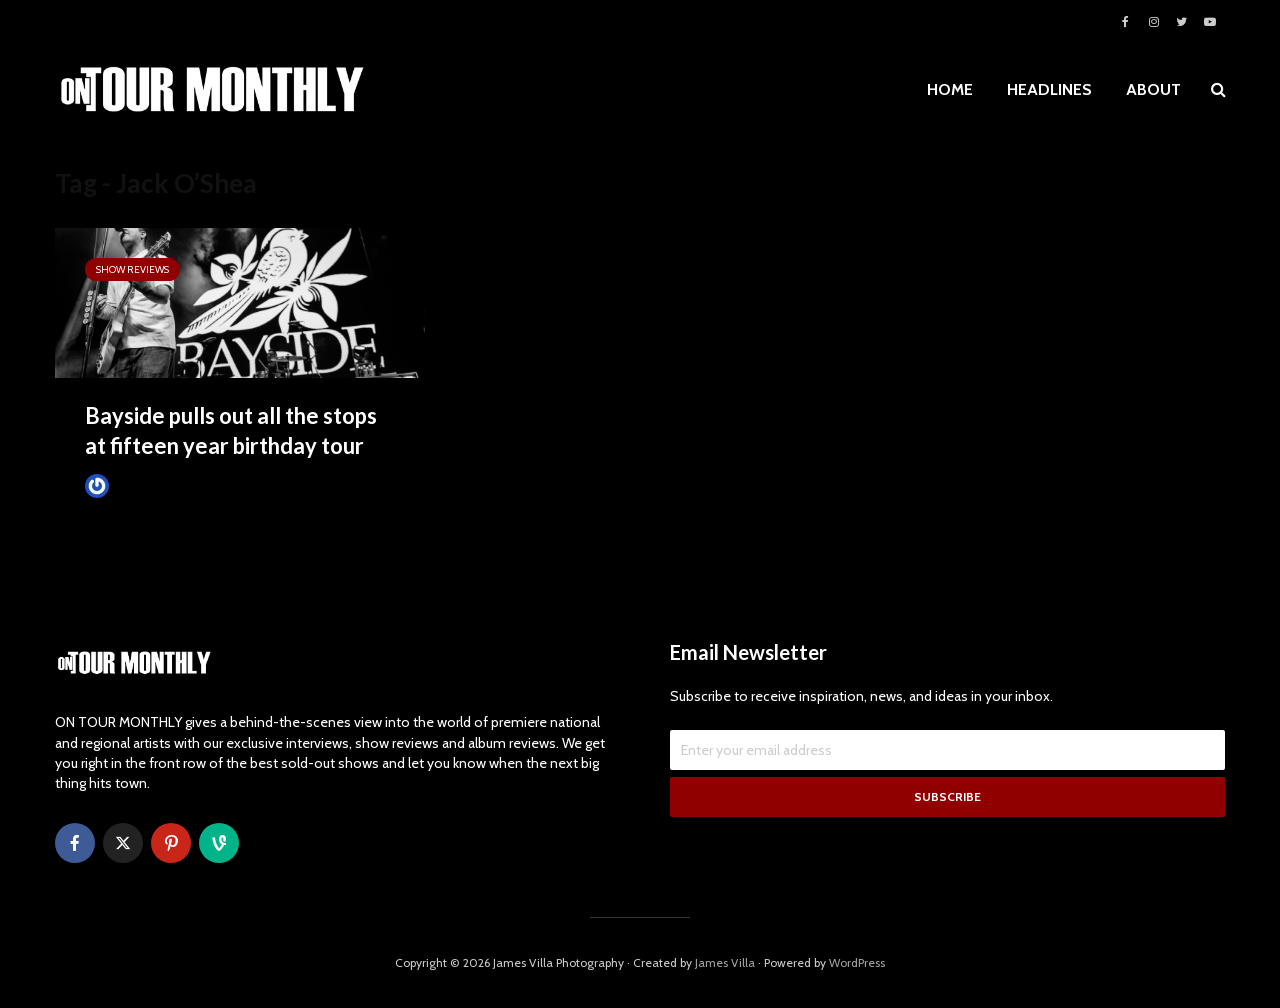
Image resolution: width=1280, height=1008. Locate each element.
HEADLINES (1049, 89)
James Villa (130, 485)
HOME (950, 89)
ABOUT (1153, 89)
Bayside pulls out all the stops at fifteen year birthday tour (231, 430)
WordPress (857, 962)
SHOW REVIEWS (132, 269)
